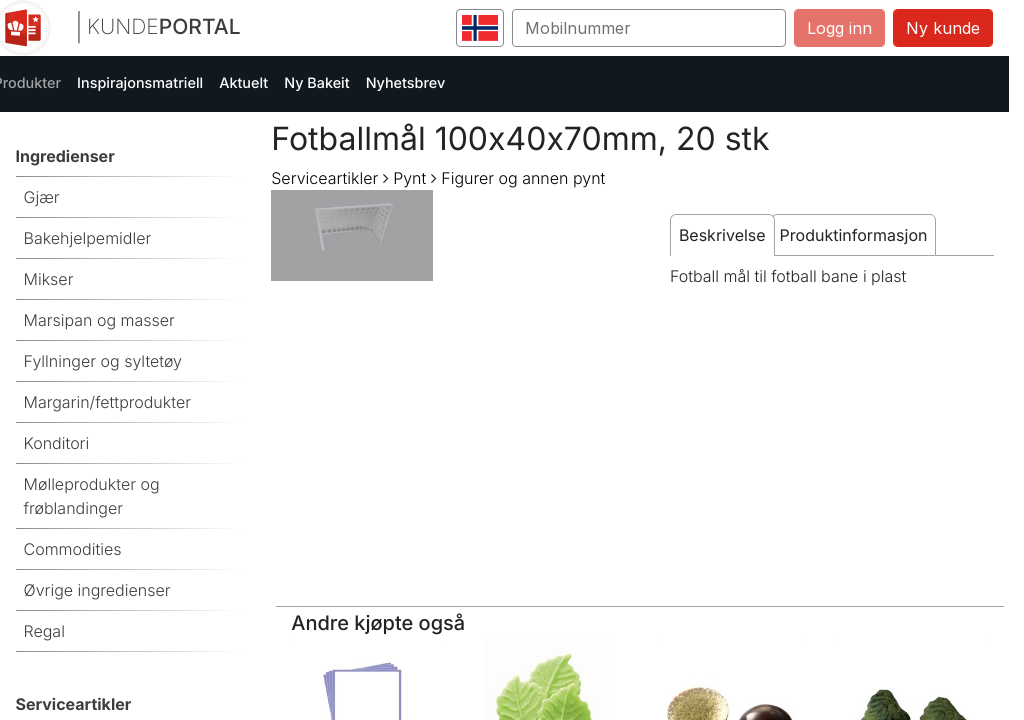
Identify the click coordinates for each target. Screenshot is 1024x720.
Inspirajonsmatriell (140, 83)
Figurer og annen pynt (523, 178)
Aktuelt (243, 83)
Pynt (409, 178)
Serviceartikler (324, 178)
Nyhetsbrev (406, 83)
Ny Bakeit (316, 83)
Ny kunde (943, 28)
